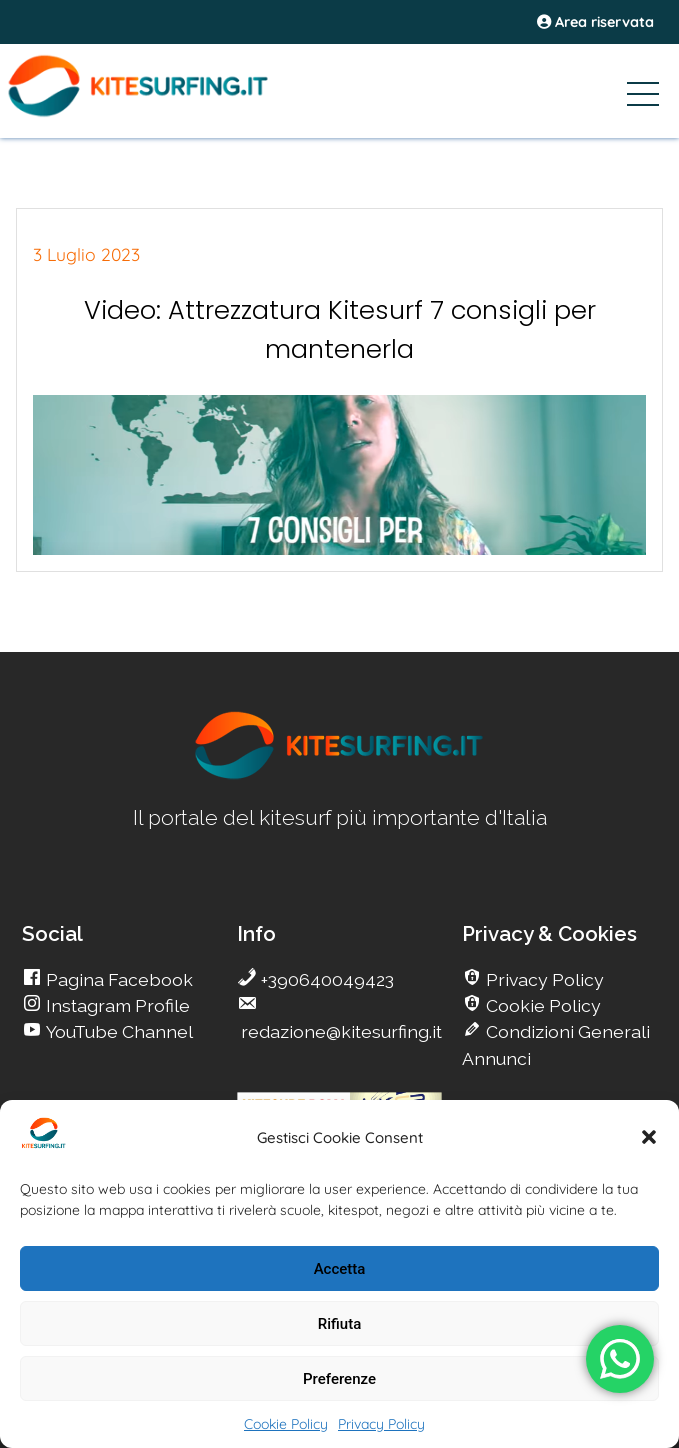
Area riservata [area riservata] (595, 22)
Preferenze (339, 1379)
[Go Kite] (169, 113)
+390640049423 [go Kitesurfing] (325, 979)
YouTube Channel (117, 1031)
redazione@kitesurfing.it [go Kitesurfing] (339, 1031)
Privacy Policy (381, 1424)
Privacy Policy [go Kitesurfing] (543, 979)
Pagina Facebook (117, 979)
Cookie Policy (286, 1424)
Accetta (340, 1269)
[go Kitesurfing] (340, 775)
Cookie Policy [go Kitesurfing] (541, 1005)
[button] (649, 1137)
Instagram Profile (116, 1005)
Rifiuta (339, 1324)
